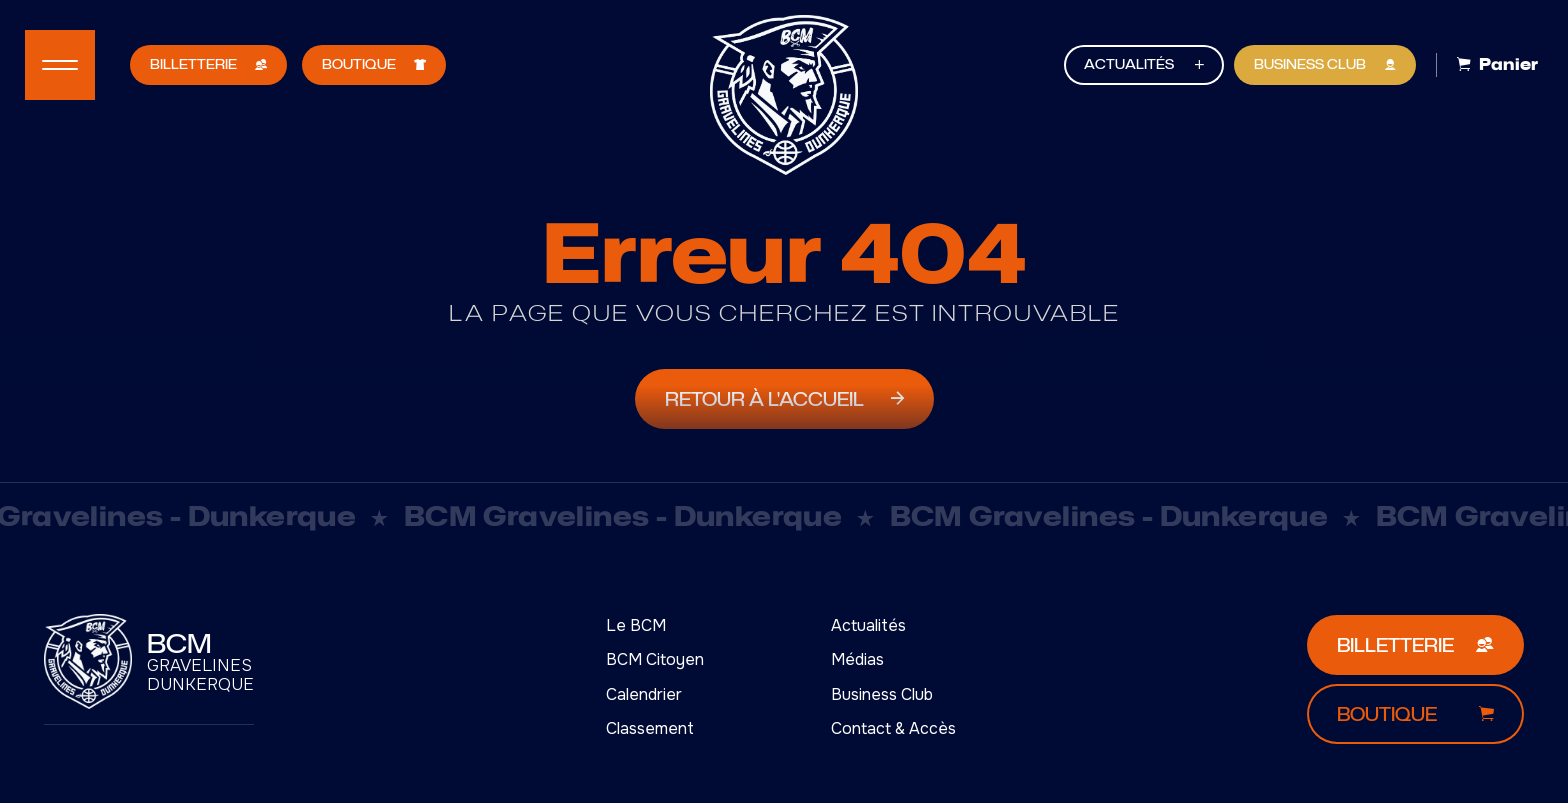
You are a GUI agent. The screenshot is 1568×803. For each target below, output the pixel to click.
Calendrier (644, 694)
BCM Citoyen (655, 659)
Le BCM (636, 625)
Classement (650, 728)
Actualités (868, 625)
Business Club (882, 694)
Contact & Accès (893, 728)
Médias (857, 659)
